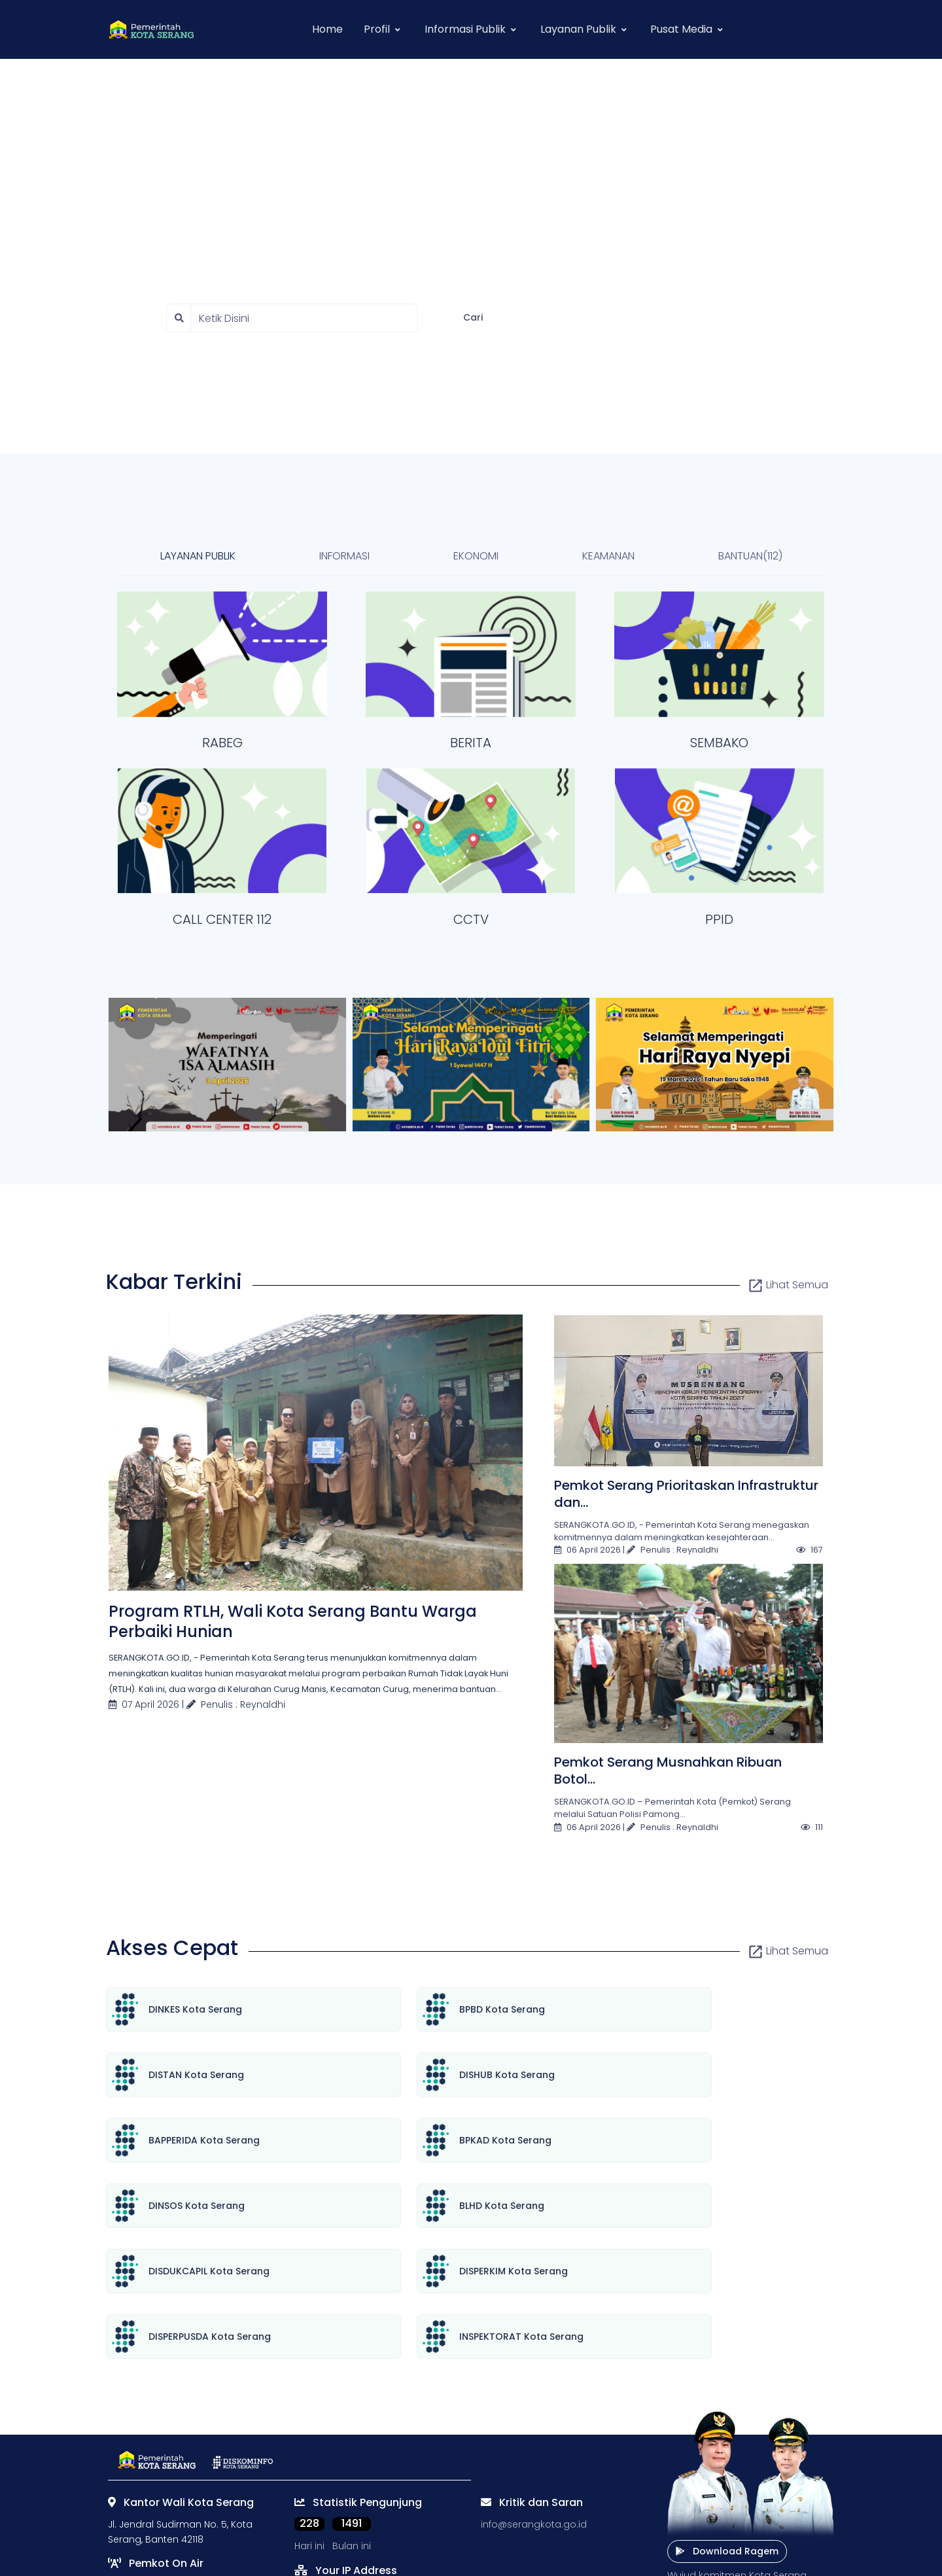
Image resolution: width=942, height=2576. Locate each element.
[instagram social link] (355, 2516)
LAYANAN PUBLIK (198, 555)
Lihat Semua (788, 1285)
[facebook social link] (330, 2516)
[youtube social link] (381, 2516)
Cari (473, 317)
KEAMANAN (608, 555)
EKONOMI (475, 555)
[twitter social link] (303, 2516)
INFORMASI (344, 555)
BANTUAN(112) (750, 555)
